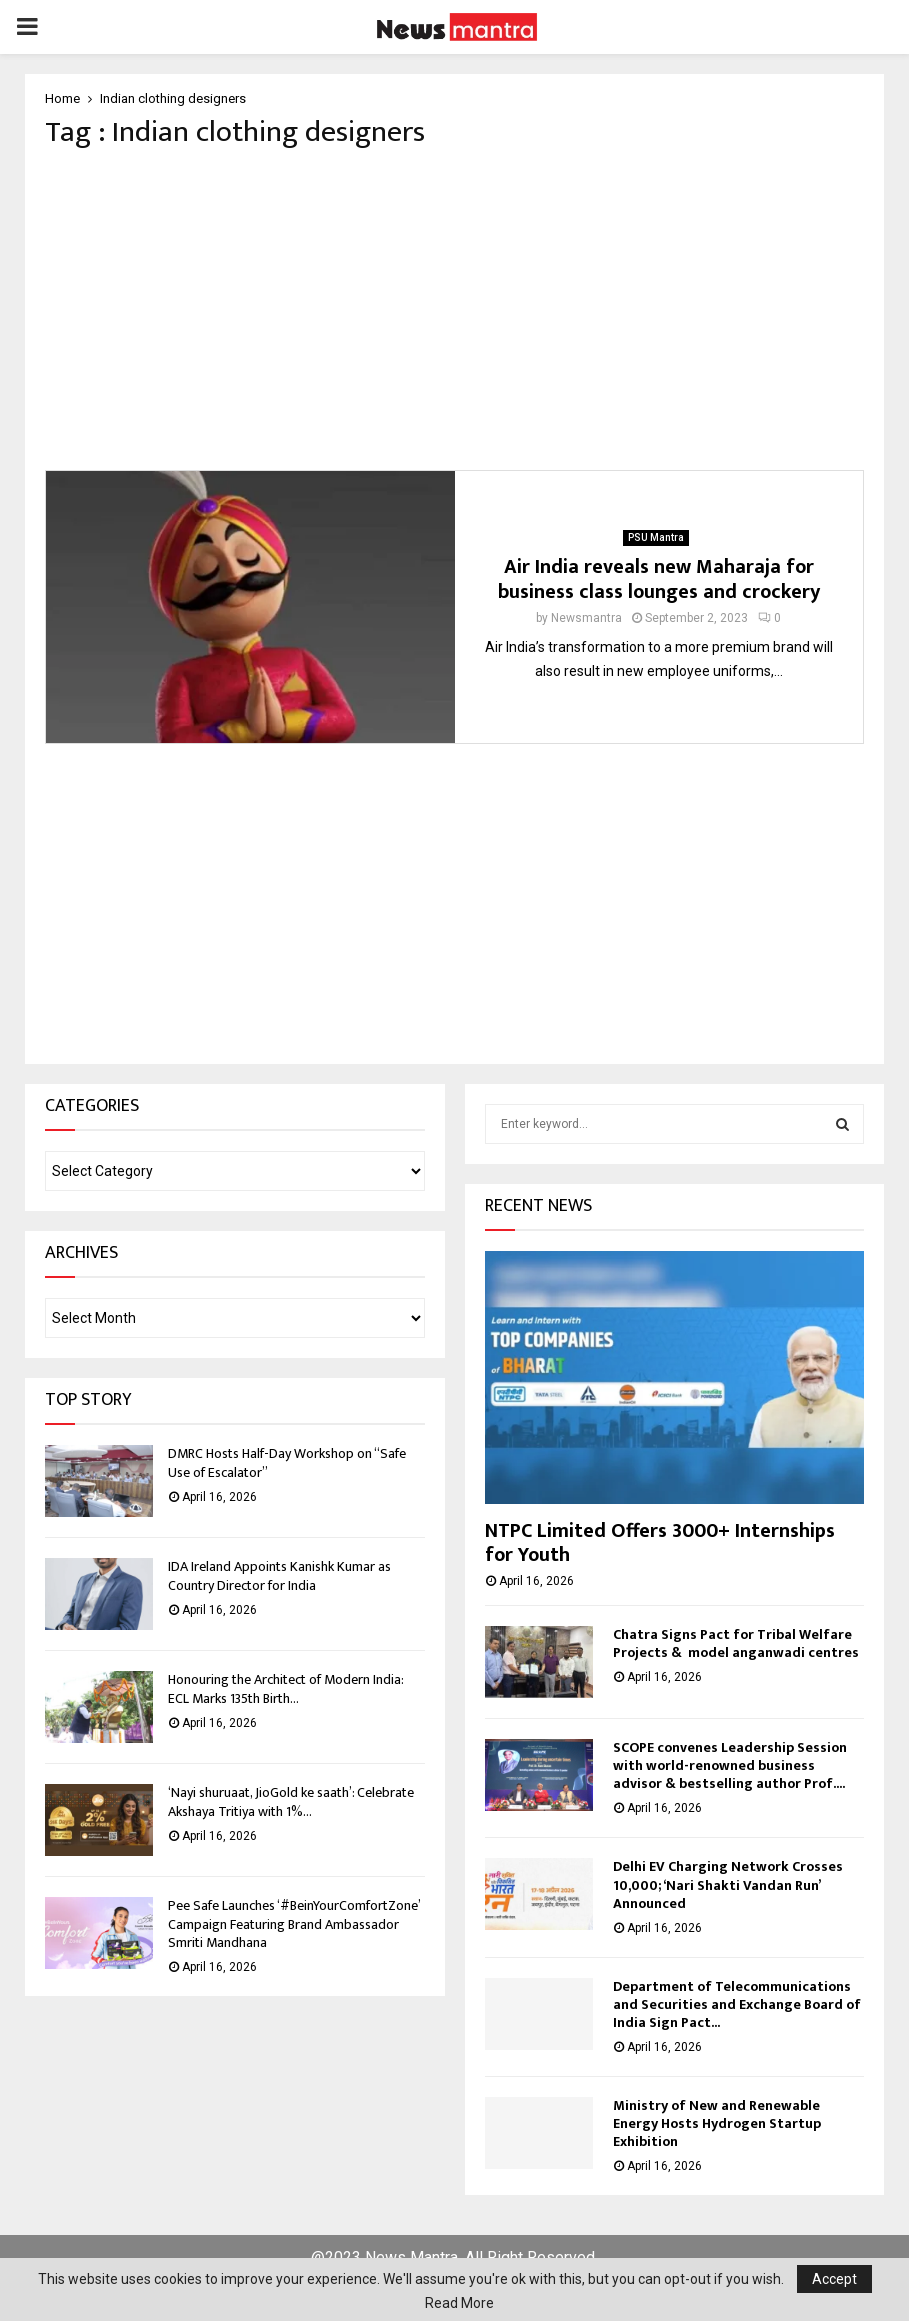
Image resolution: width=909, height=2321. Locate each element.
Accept (834, 2279)
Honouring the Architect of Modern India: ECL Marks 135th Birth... (285, 1688)
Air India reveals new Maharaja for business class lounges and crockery (659, 579)
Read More (459, 2303)
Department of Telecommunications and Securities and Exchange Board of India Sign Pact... (737, 2004)
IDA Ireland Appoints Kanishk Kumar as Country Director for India (279, 1575)
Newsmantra (586, 618)
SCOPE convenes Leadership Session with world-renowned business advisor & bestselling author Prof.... (730, 1765)
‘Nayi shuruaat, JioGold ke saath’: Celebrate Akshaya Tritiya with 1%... (291, 1801)
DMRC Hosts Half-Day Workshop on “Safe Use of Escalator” (287, 1462)
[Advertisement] (454, 310)
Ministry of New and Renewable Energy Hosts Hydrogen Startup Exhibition (717, 2123)
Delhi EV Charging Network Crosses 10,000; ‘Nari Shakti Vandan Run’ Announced (728, 1884)
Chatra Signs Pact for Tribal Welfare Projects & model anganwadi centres (736, 1643)
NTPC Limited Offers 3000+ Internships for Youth (660, 1543)
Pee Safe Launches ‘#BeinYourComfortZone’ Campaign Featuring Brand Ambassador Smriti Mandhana (294, 1923)
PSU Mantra (656, 537)
